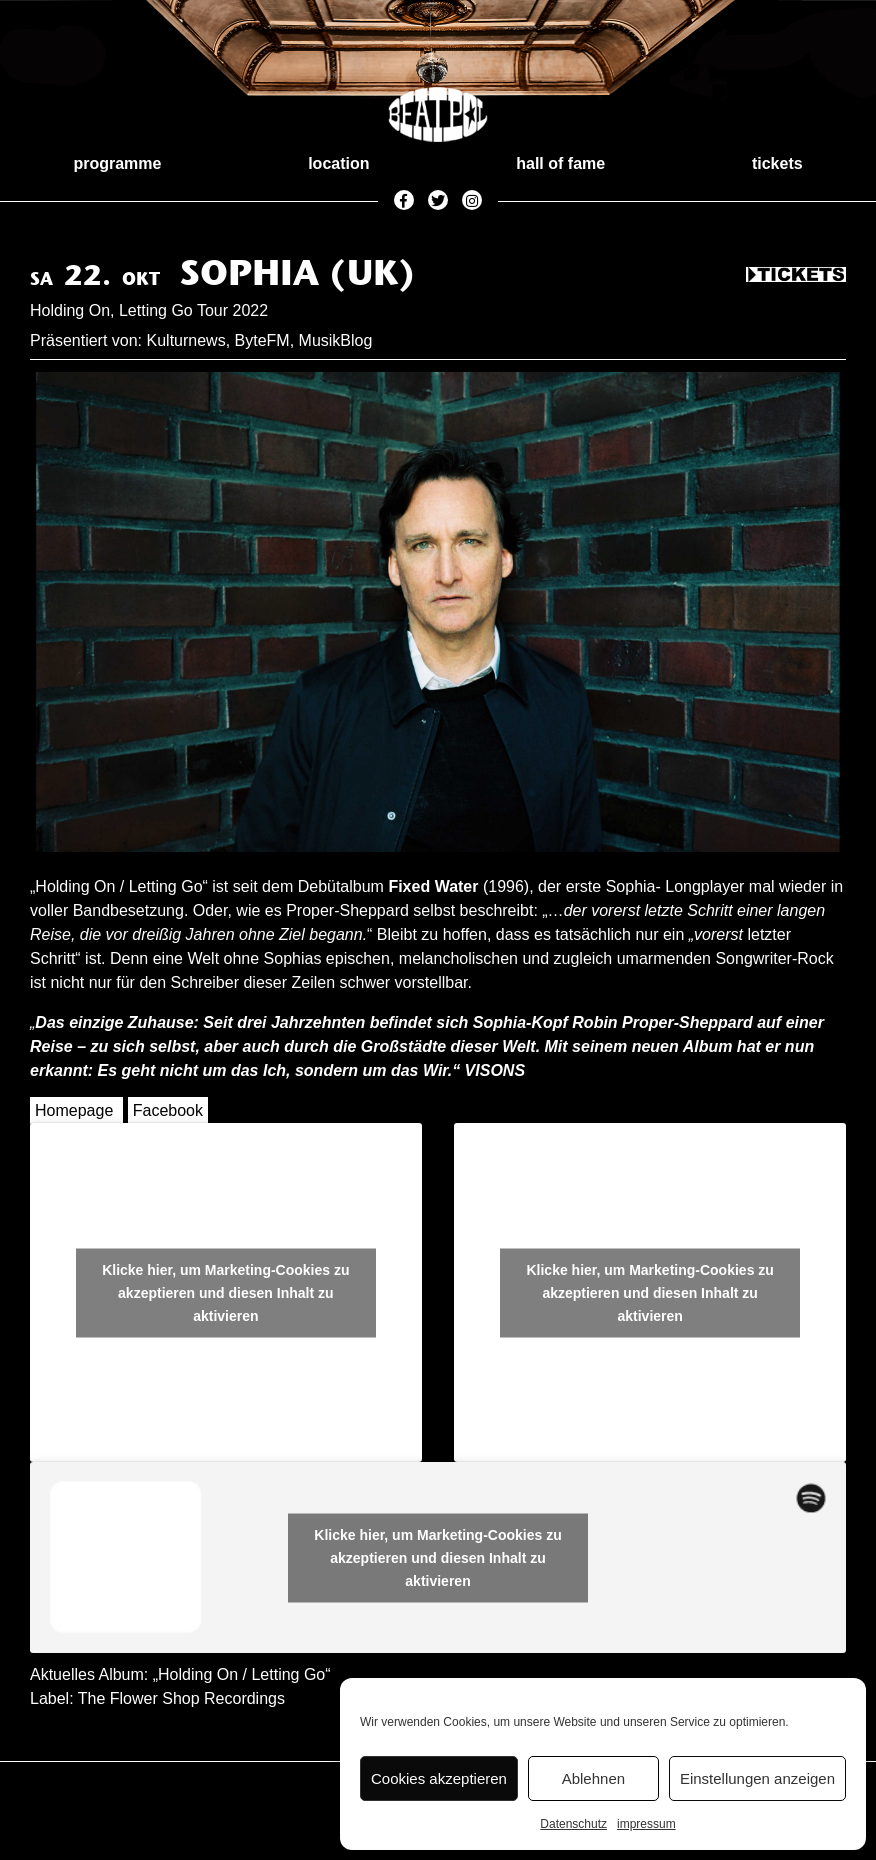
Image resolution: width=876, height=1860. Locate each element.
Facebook (168, 1110)
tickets (777, 163)
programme (117, 163)
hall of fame (560, 163)
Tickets (796, 276)
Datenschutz (573, 1824)
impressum (646, 1824)
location (338, 163)
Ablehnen (593, 1778)
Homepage (74, 1110)
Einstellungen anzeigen (757, 1778)
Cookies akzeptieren (439, 1778)
